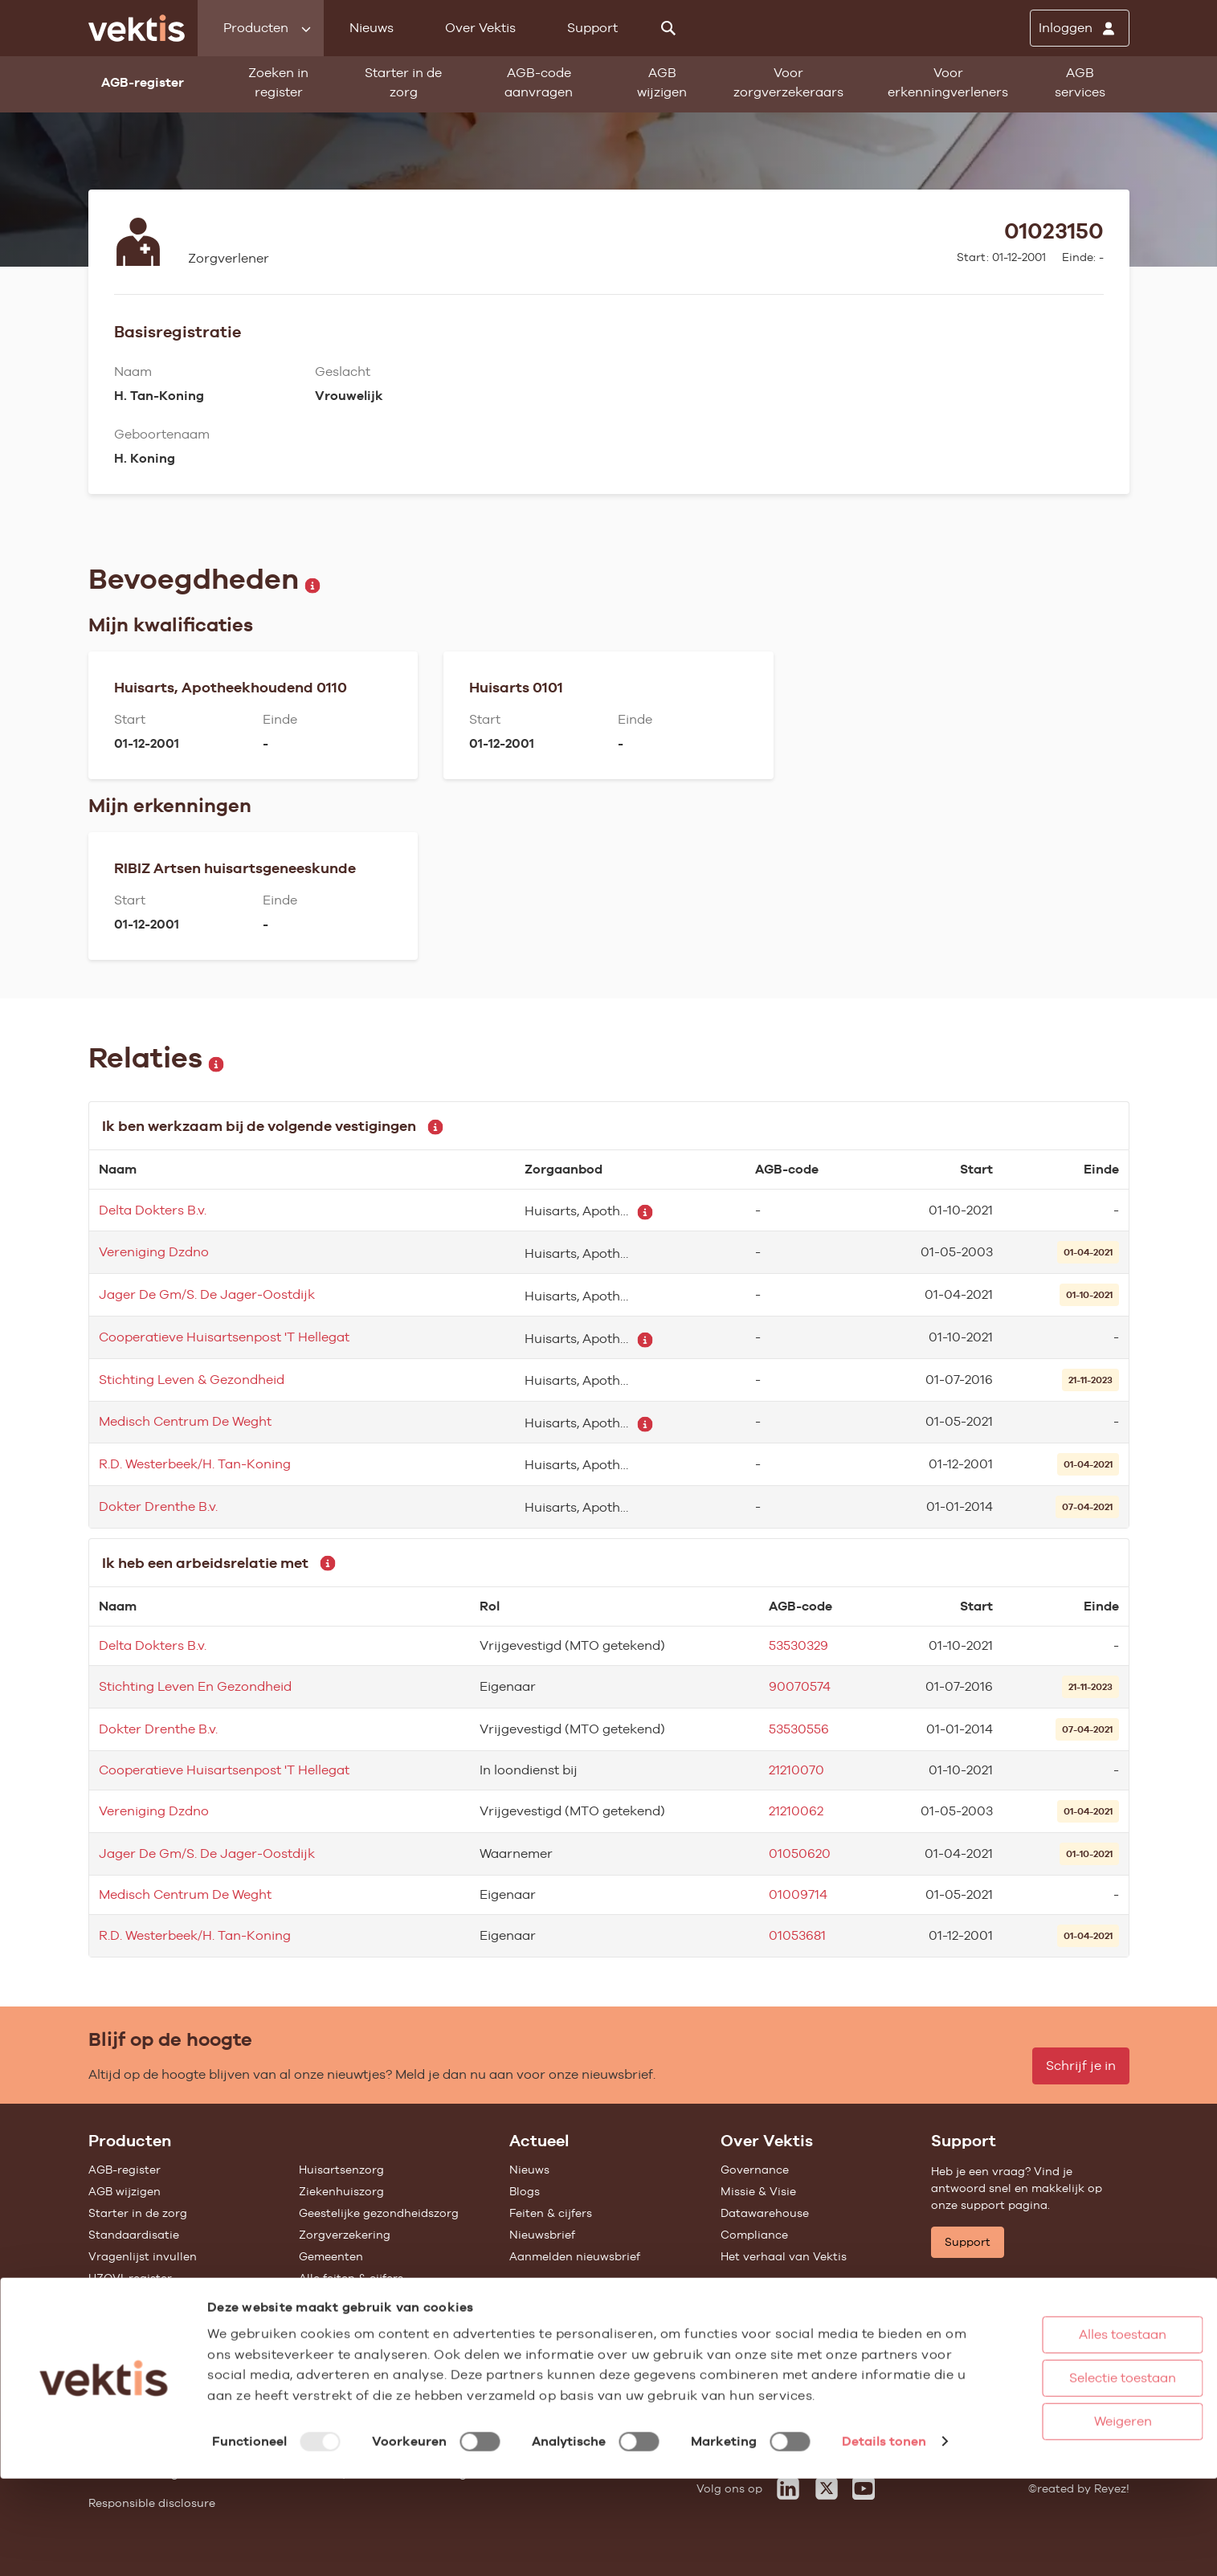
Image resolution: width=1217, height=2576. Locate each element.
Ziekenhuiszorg (341, 2191)
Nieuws (371, 27)
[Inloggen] (1079, 28)
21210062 (796, 1811)
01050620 (800, 1853)
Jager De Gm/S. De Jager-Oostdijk (207, 1294)
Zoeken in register (278, 82)
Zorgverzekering (344, 2234)
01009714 (798, 1894)
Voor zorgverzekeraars (788, 82)
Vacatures (749, 2331)
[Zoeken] (668, 28)
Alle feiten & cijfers (351, 2278)
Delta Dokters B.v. (152, 1210)
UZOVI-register (130, 2278)
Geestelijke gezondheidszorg (379, 2213)
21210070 (796, 1770)
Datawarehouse (765, 2213)
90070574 (800, 1686)
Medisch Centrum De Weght (185, 1421)
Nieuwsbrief (542, 2234)
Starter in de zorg (403, 82)
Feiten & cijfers (550, 2213)
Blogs (524, 2191)
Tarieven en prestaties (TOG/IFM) (180, 2299)
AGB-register (124, 2169)
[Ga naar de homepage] (136, 28)
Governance (755, 2169)
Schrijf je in (1081, 2065)
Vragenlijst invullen (142, 2256)
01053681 (797, 1935)
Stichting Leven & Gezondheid (191, 1379)
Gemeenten (331, 2256)
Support (592, 27)
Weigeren (1063, 2480)
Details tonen (254, 2546)
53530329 (798, 1645)
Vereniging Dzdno (154, 1251)
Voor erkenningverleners (948, 82)
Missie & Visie (758, 2191)
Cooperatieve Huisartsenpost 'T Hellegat (224, 1337)
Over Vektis (480, 27)
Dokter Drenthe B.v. (158, 1506)
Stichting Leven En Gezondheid (195, 1686)
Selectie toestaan (1064, 2436)
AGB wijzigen (662, 82)
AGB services (1080, 82)
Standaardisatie (133, 2234)
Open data (118, 2321)
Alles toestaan (1064, 2393)
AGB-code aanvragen (538, 82)
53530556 (799, 1729)
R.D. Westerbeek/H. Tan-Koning (195, 1464)
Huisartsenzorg (341, 2169)
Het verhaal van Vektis (784, 2256)
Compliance (754, 2234)
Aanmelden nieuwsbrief (574, 2256)
